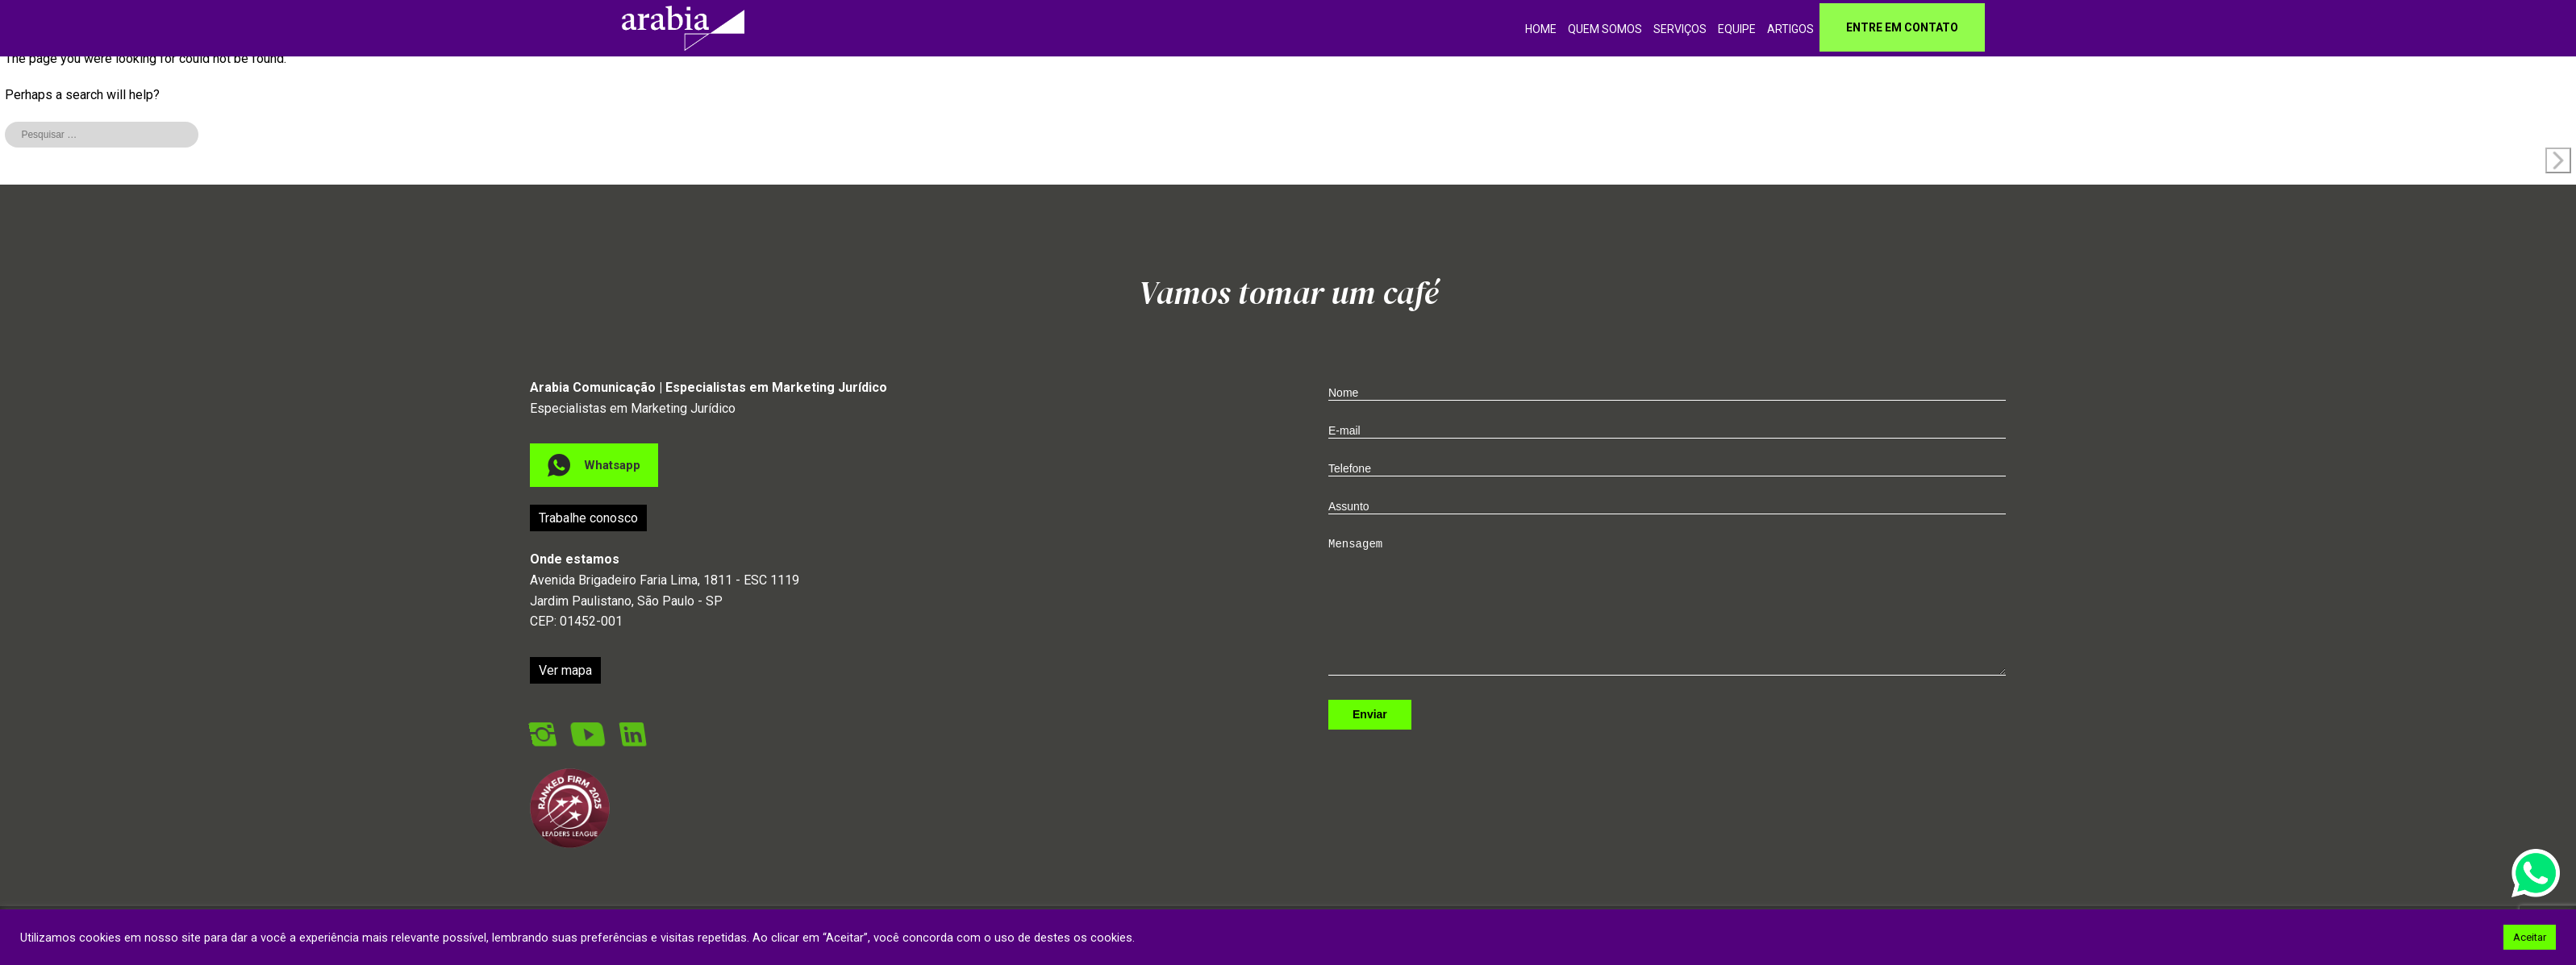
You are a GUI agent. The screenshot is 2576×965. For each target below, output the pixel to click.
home (1541, 29)
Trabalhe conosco (588, 548)
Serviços (1680, 29)
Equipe (1737, 29)
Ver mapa (565, 701)
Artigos (1790, 29)
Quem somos (1605, 29)
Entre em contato (1902, 27)
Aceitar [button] (2529, 937)
